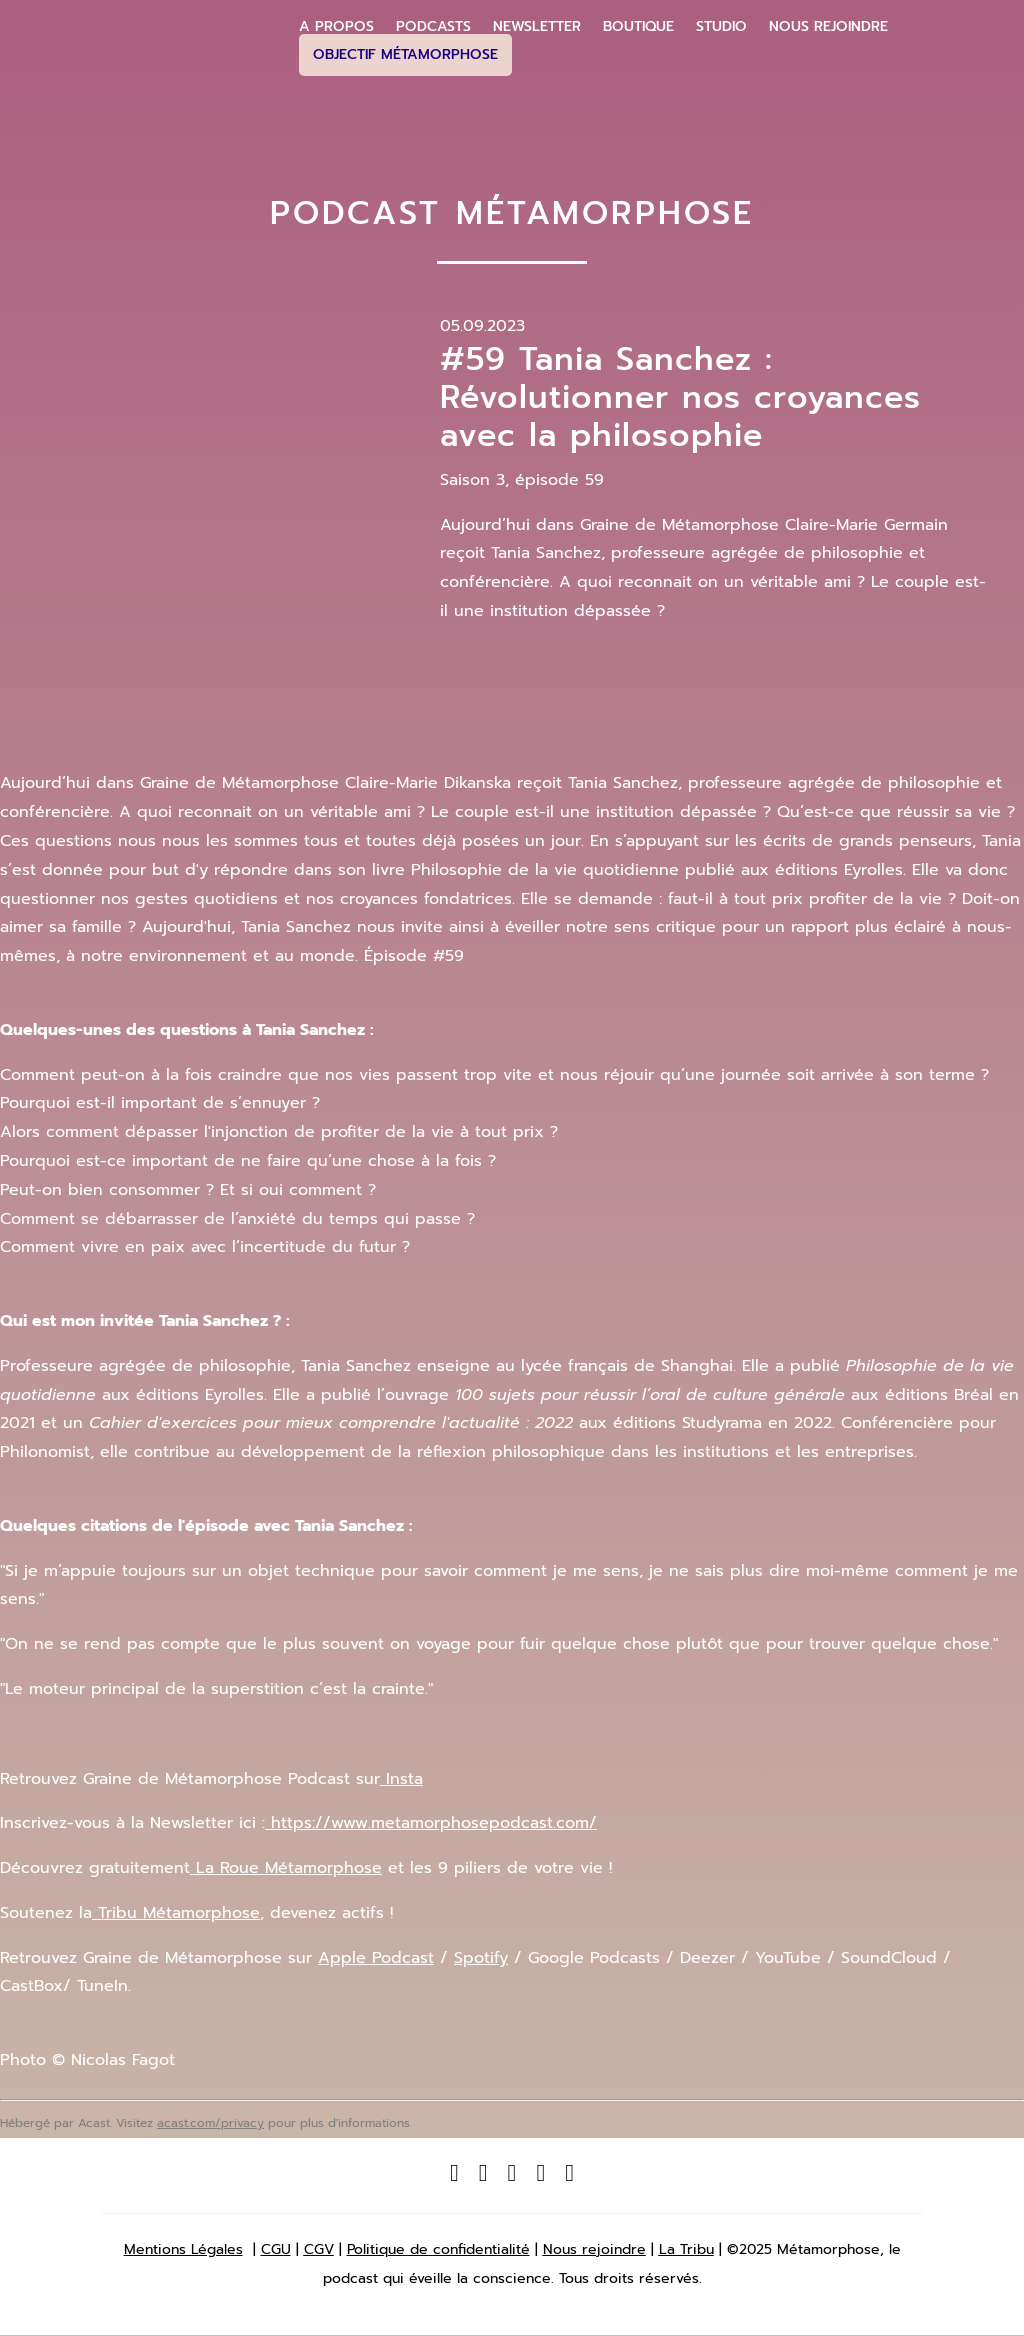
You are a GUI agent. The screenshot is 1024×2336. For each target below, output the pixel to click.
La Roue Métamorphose (286, 1868)
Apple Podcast (376, 1958)
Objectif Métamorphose (405, 54)
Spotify (481, 1958)
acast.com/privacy (210, 2123)
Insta (401, 1779)
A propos (336, 27)
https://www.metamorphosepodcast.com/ (431, 1823)
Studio (721, 27)
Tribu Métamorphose (176, 1913)
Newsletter (537, 27)
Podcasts (433, 27)
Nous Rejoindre (828, 27)
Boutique (638, 27)
